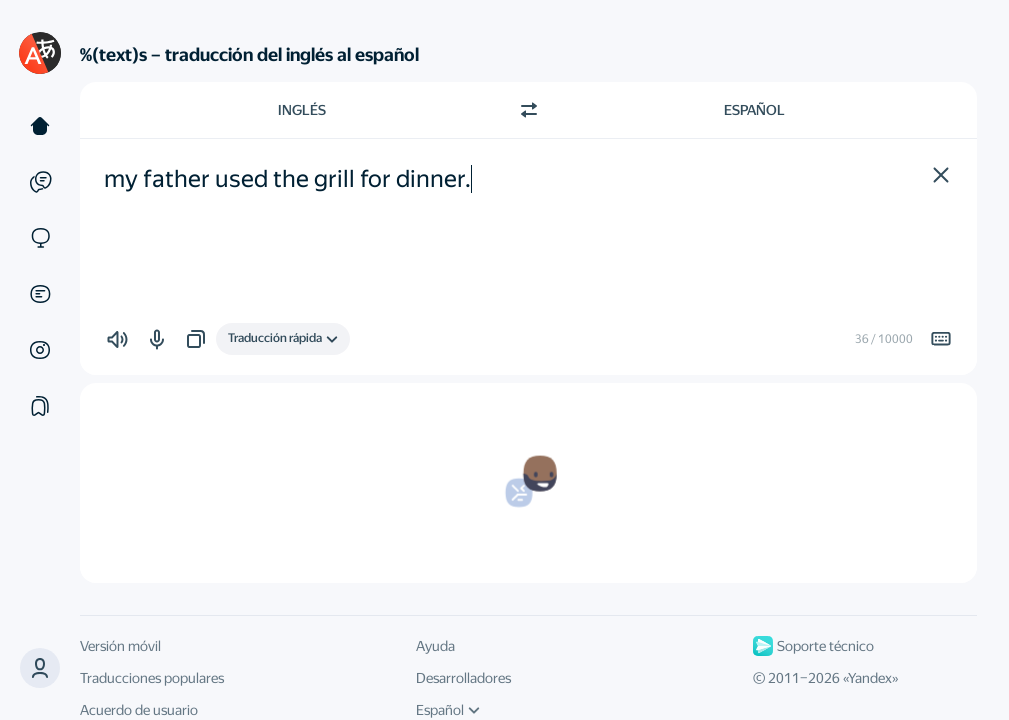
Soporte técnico (813, 646)
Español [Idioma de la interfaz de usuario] (448, 710)
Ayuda (435, 646)
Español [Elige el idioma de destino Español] (754, 110)
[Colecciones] (40, 406)
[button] (40, 668)
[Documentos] (40, 294)
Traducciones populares (152, 678)
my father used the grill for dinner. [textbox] (287, 179)
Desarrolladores (463, 678)
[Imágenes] (40, 350)
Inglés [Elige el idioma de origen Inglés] (302, 110)
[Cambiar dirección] (529, 110)
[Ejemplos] (40, 182)
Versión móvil (120, 646)
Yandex (870, 678)
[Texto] (40, 126)
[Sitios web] (40, 238)
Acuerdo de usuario (139, 710)
